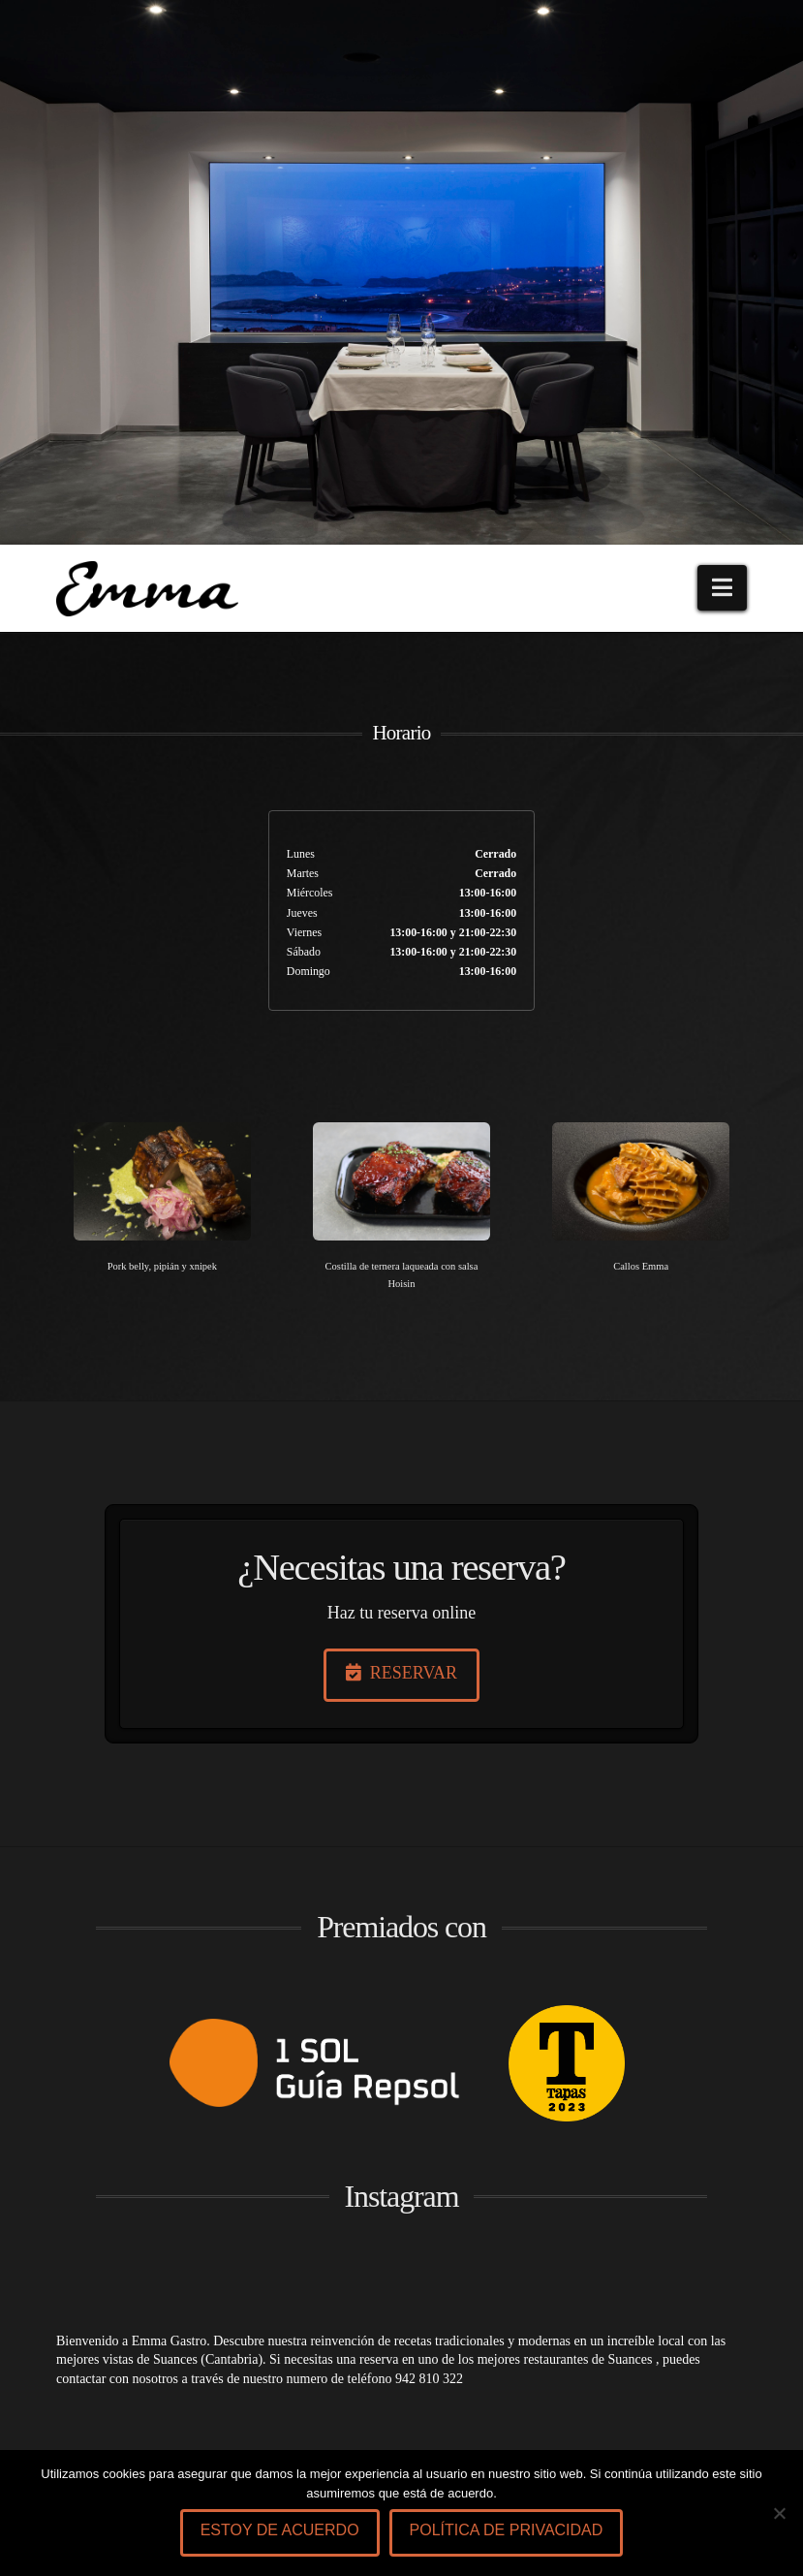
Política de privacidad (506, 2530)
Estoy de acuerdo (280, 2530)
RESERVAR (401, 1672)
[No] (778, 2513)
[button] (722, 588)
